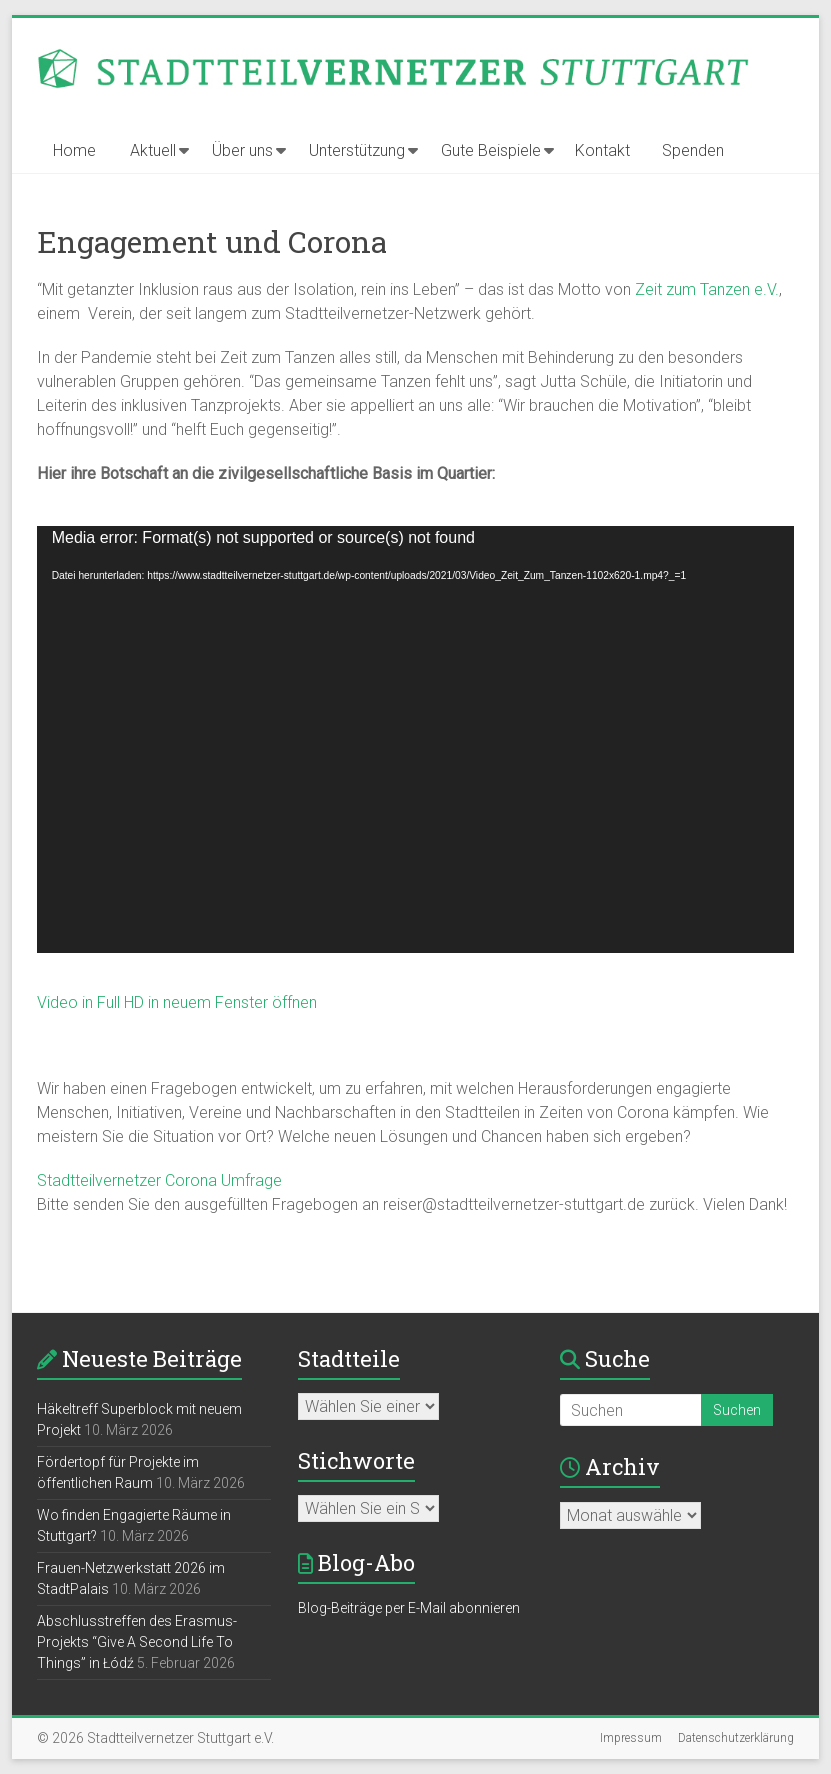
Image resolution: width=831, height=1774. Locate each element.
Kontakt (602, 150)
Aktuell (153, 150)
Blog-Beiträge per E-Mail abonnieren (409, 1608)
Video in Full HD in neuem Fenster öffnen (177, 1002)
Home (74, 150)
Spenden (693, 150)
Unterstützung (357, 150)
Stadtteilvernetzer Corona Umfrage (159, 1180)
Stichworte (356, 1460)
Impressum (631, 1738)
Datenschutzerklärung (736, 1738)
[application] (416, 739)
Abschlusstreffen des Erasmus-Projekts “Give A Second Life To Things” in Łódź (137, 1642)
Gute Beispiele (491, 150)
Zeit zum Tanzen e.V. (707, 289)
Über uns (242, 150)
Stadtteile (349, 1358)
